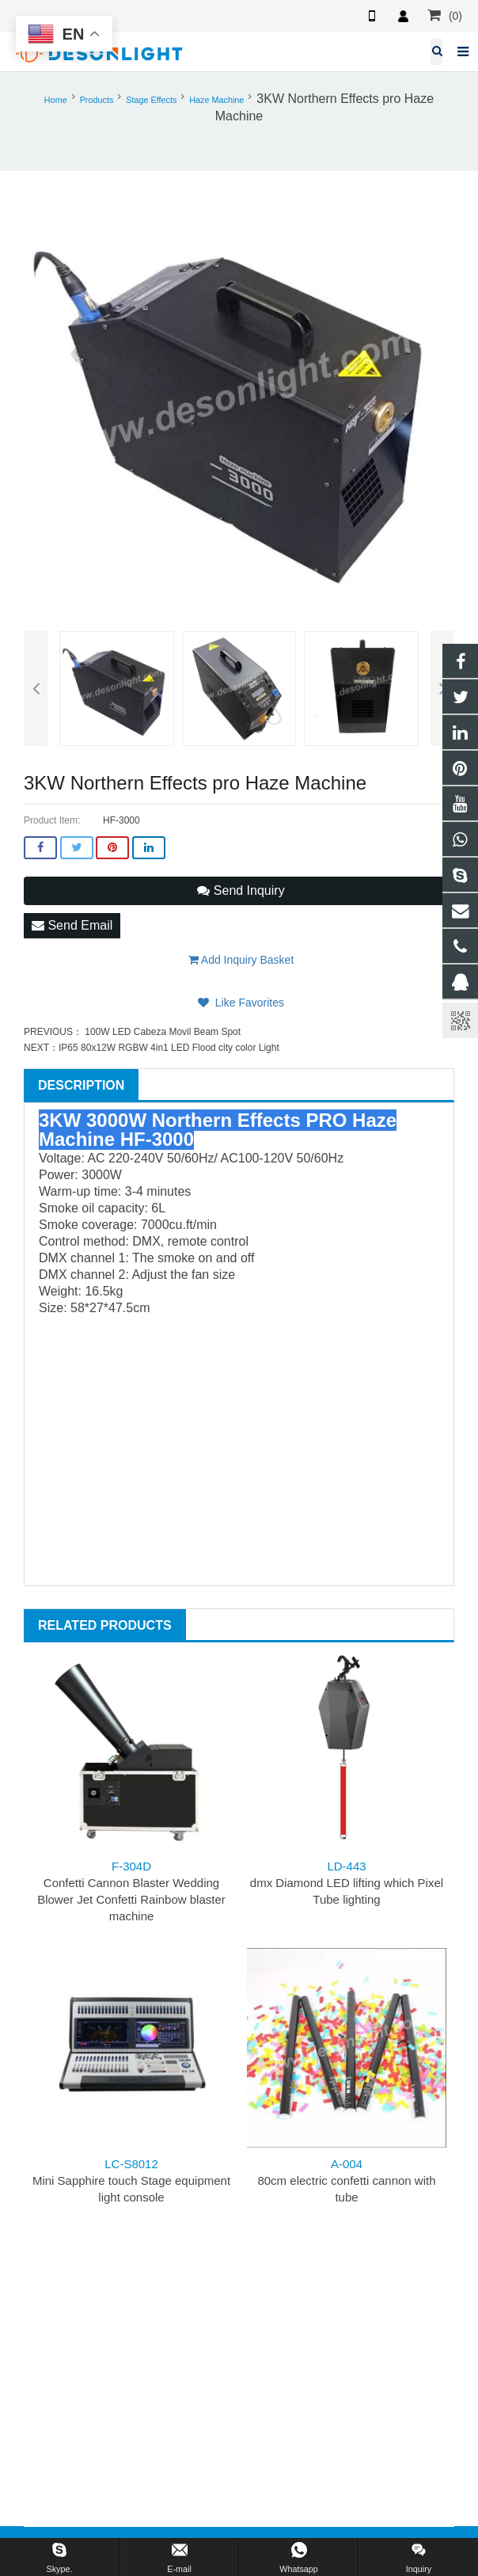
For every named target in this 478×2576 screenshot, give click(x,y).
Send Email (72, 925)
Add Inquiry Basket (241, 959)
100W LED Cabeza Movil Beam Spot (161, 1031)
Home (55, 100)
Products (97, 100)
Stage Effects (151, 100)
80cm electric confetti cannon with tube (346, 2180)
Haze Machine (216, 100)
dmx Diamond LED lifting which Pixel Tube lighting (346, 1882)
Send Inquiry (240, 890)
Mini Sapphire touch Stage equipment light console (131, 2180)
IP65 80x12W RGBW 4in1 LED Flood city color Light (169, 1047)
